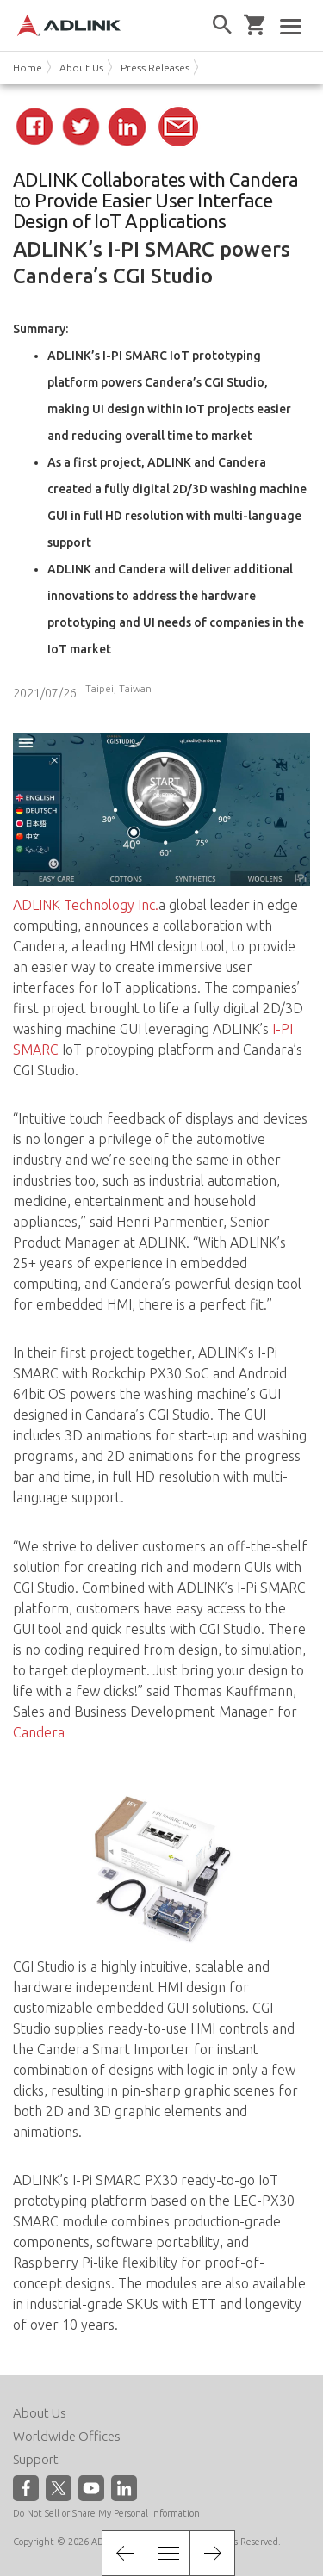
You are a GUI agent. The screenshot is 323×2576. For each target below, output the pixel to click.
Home (27, 67)
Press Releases (155, 67)
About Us (81, 67)
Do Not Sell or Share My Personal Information (106, 2513)
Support (36, 2459)
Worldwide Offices (67, 2436)
